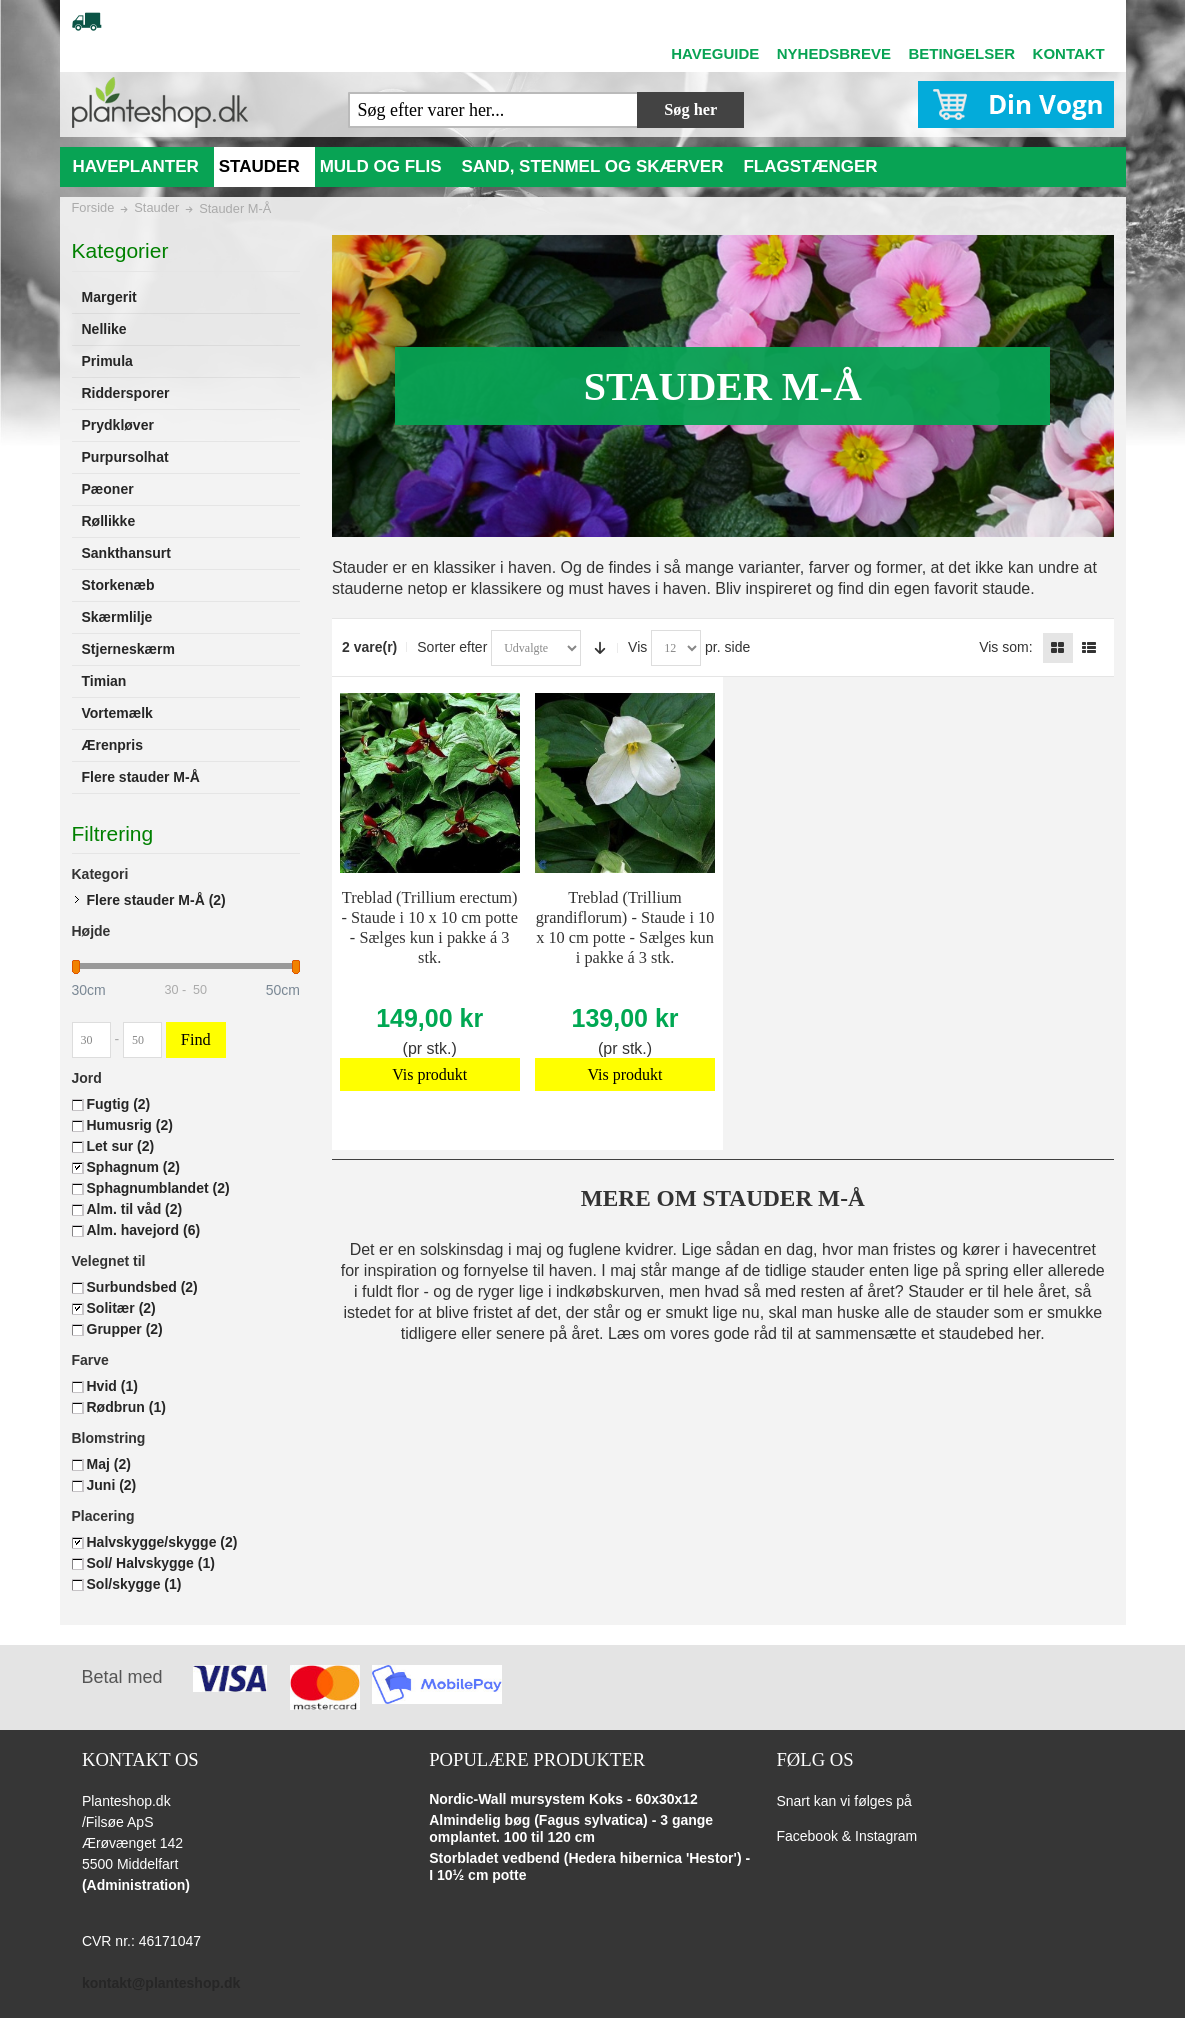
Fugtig (119, 1104)
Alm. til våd (135, 1209)
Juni (112, 1485)
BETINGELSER (961, 53)
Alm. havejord (144, 1230)
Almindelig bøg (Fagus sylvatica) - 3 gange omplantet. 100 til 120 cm (571, 1829)
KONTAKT (1069, 53)
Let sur (121, 1146)
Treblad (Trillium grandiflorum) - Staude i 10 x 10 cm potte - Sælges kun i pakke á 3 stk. (625, 927)
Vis (637, 647)
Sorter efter (452, 647)
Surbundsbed (142, 1287)
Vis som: (1005, 647)
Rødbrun (126, 1407)
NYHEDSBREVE (834, 53)
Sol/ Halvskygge (151, 1563)
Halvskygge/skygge (162, 1542)
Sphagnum (133, 1167)
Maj (109, 1464)
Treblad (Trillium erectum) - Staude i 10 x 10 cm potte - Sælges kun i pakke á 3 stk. (429, 927)
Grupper (125, 1329)
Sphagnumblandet (158, 1188)
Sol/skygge (134, 1584)
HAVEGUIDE (715, 53)
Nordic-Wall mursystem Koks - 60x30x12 (563, 1799)
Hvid (112, 1386)
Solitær (121, 1308)
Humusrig (130, 1125)
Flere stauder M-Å (156, 900)
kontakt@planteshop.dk (161, 1983)
